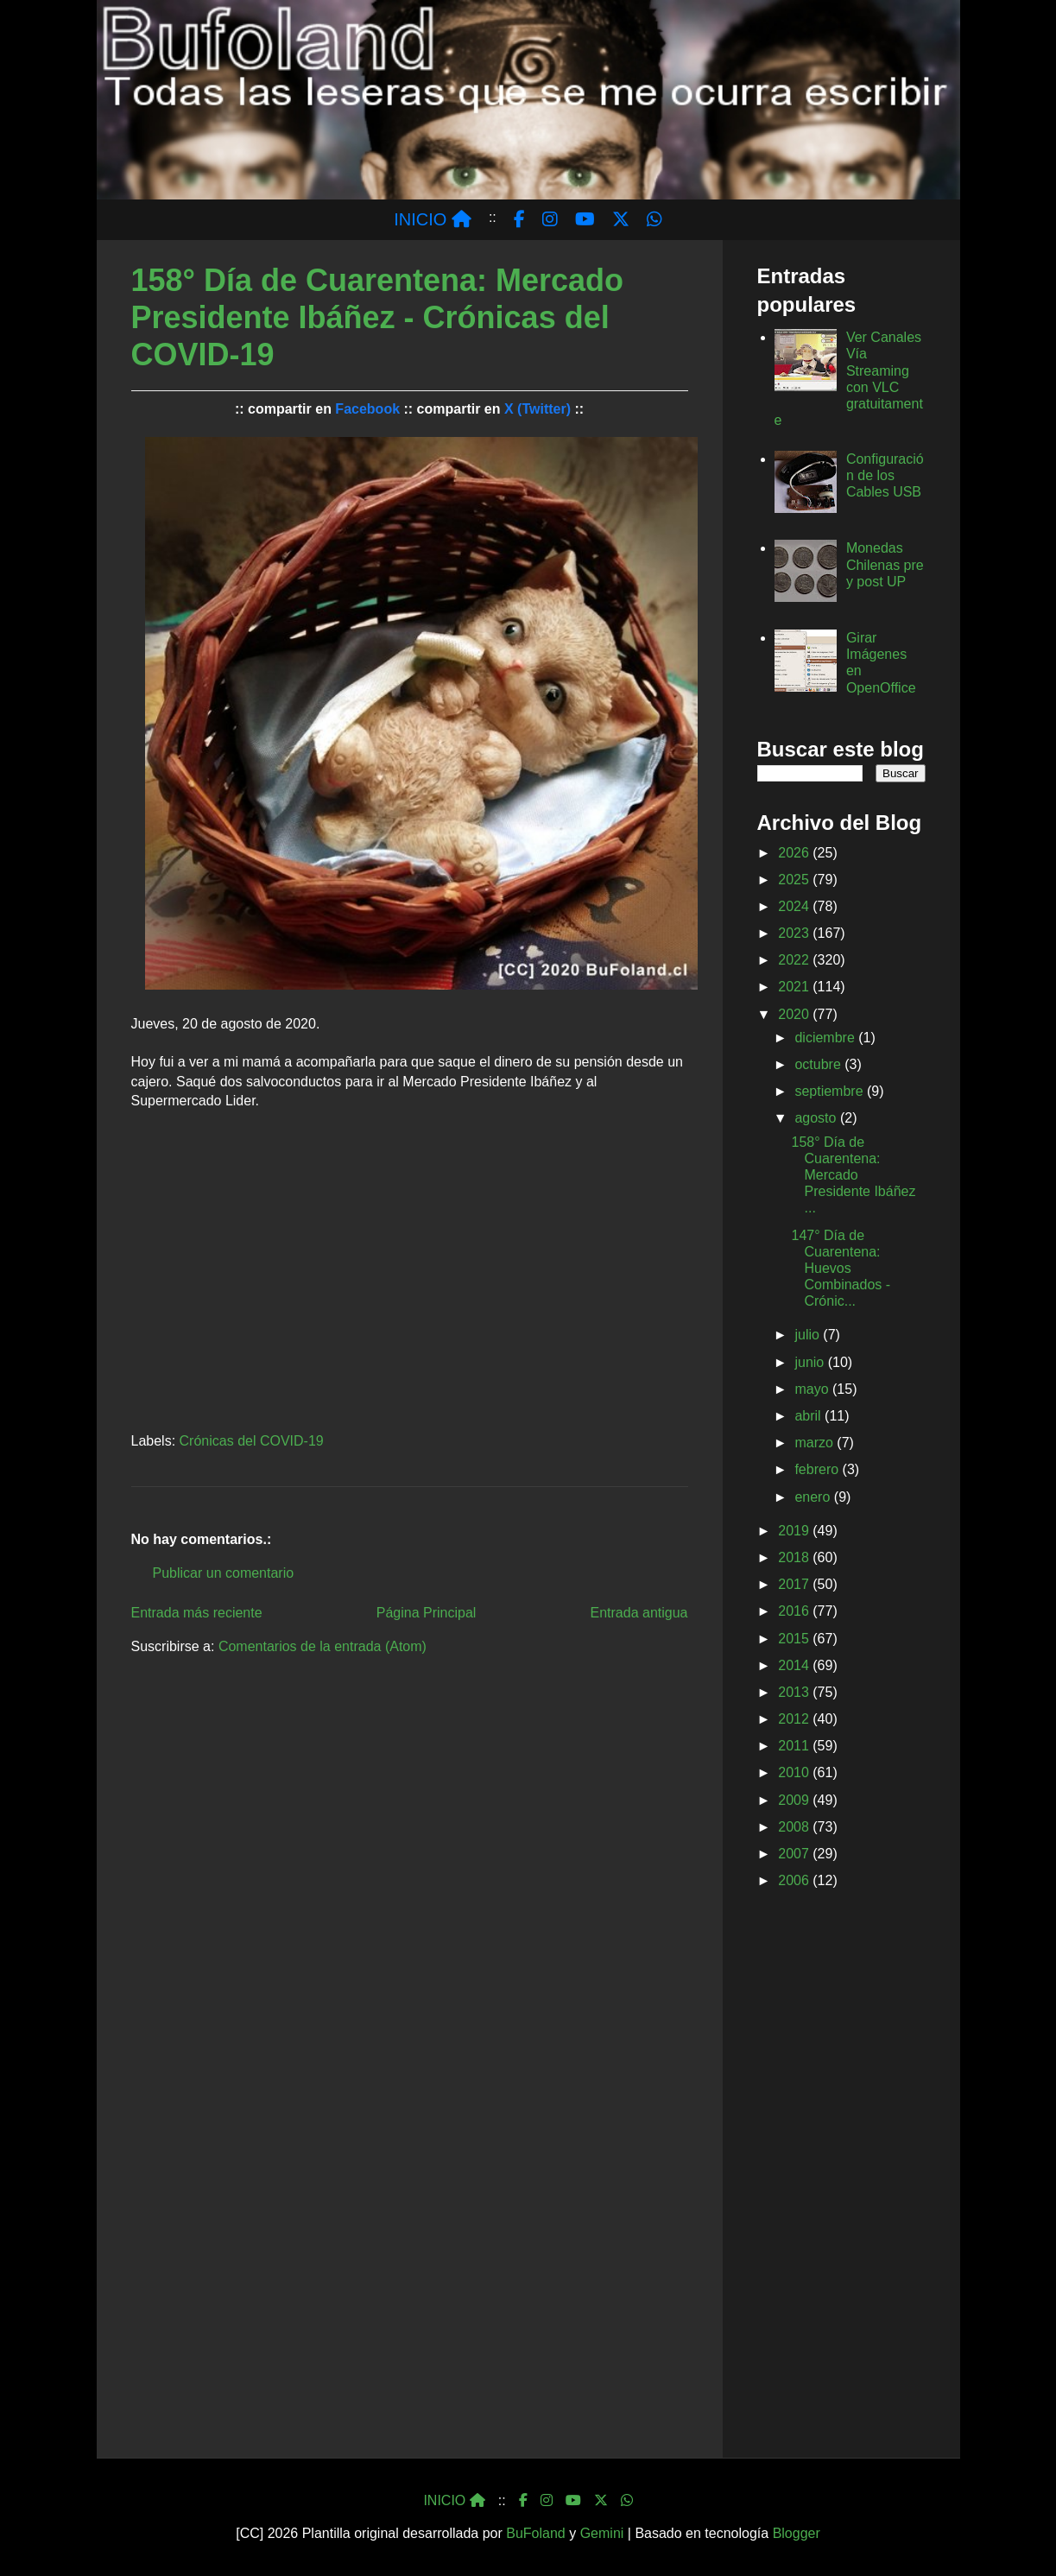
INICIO (432, 219)
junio (810, 1362)
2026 (795, 852)
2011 (795, 1745)
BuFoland (536, 2533)
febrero (818, 1469)
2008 (795, 1827)
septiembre (830, 1091)
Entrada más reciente (196, 1612)
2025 (795, 879)
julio (808, 1334)
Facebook (367, 409)
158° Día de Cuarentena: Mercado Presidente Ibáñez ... (853, 1175)
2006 (795, 1880)
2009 (795, 1800)
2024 (795, 906)
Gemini (602, 2533)
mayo (813, 1389)
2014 (795, 1665)
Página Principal (426, 1612)
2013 (795, 1692)
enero (813, 1497)
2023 (795, 933)
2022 (795, 960)
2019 (795, 1530)
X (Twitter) (537, 409)
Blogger (796, 2533)
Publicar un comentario (223, 1573)
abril (809, 1415)
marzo (815, 1442)
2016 (795, 1611)
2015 (795, 1638)
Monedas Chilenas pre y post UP (885, 564)
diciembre (826, 1037)
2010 (795, 1772)
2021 (795, 986)
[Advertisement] (841, 2177)
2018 (795, 1557)
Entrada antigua (639, 1612)
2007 (795, 1853)
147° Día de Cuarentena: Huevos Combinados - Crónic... (840, 1268)
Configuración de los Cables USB (885, 475)
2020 (795, 1014)
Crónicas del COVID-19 (252, 1441)
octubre (819, 1064)
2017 (795, 1584)
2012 (795, 1719)
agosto (816, 1118)
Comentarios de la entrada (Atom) (322, 1646)
